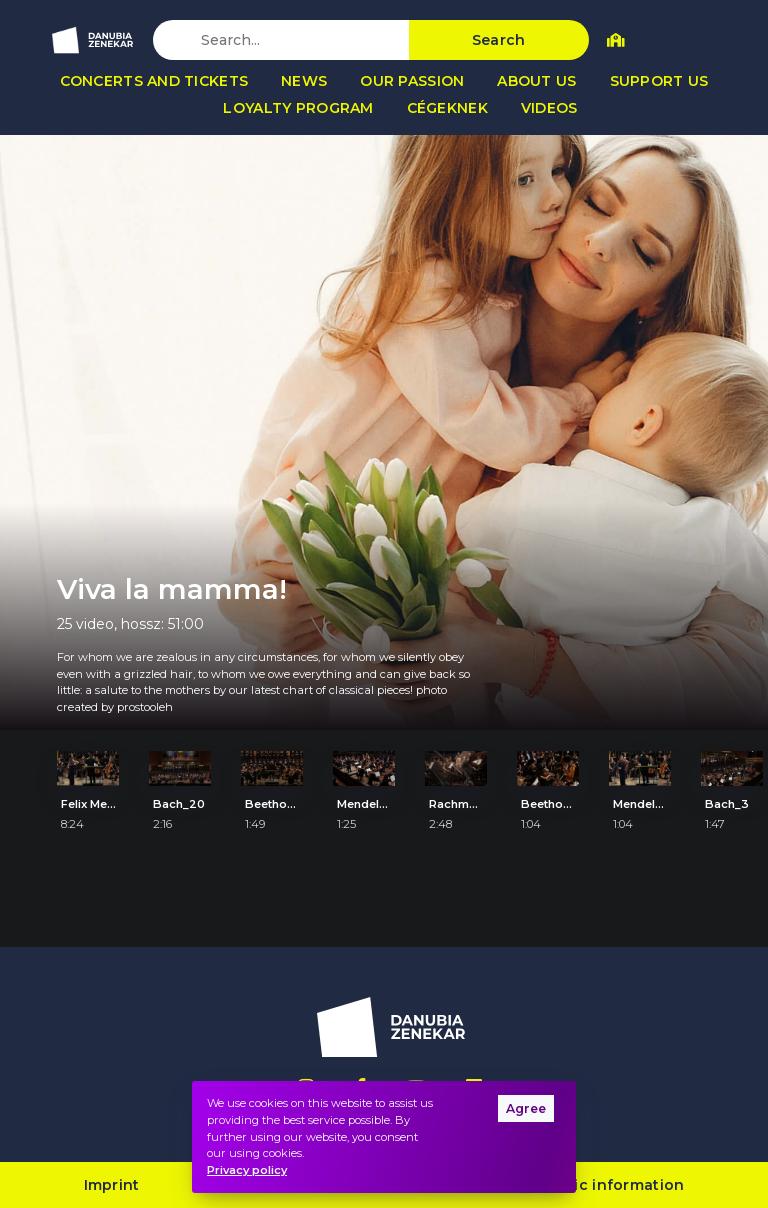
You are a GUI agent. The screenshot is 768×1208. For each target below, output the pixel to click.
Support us (659, 81)
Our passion (412, 81)
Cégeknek (447, 108)
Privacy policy (247, 1170)
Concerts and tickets (154, 81)
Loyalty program (298, 108)
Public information (612, 1185)
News (304, 81)
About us (536, 81)
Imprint (112, 1185)
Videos (549, 108)
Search (499, 40)
